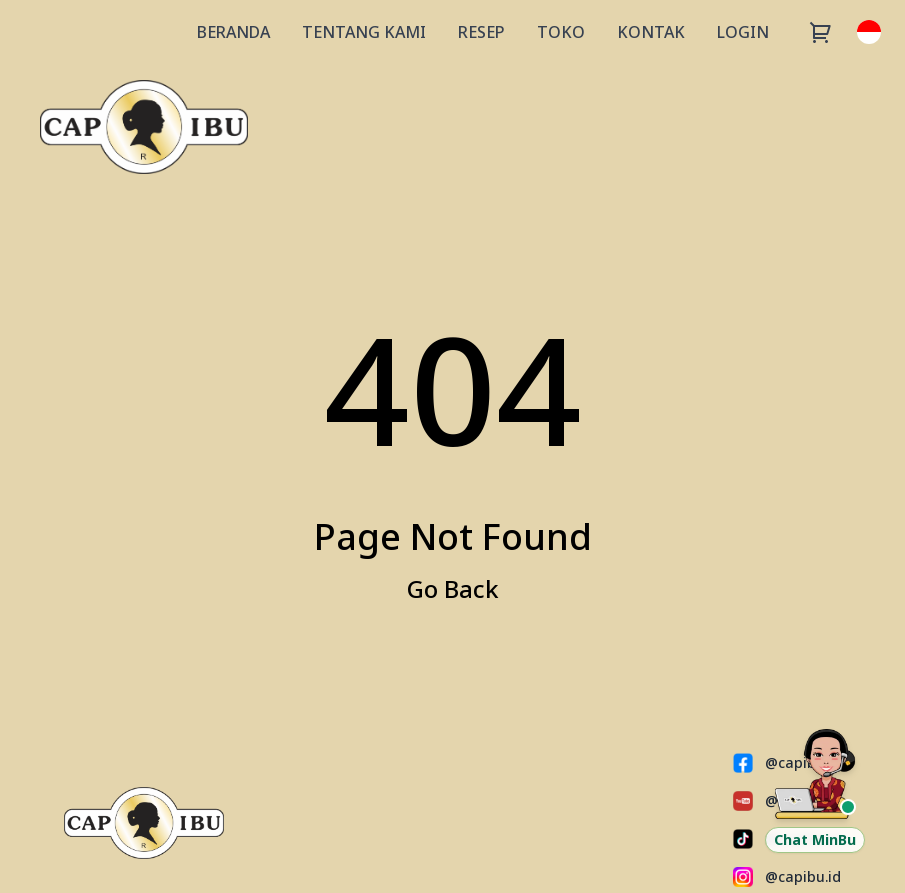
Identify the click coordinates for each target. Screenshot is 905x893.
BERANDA (233, 32)
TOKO (561, 32)
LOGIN (743, 32)
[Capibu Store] (144, 127)
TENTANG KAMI (364, 32)
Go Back (453, 589)
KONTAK (651, 32)
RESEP (481, 32)
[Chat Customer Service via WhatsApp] (815, 789)
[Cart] (821, 32)
